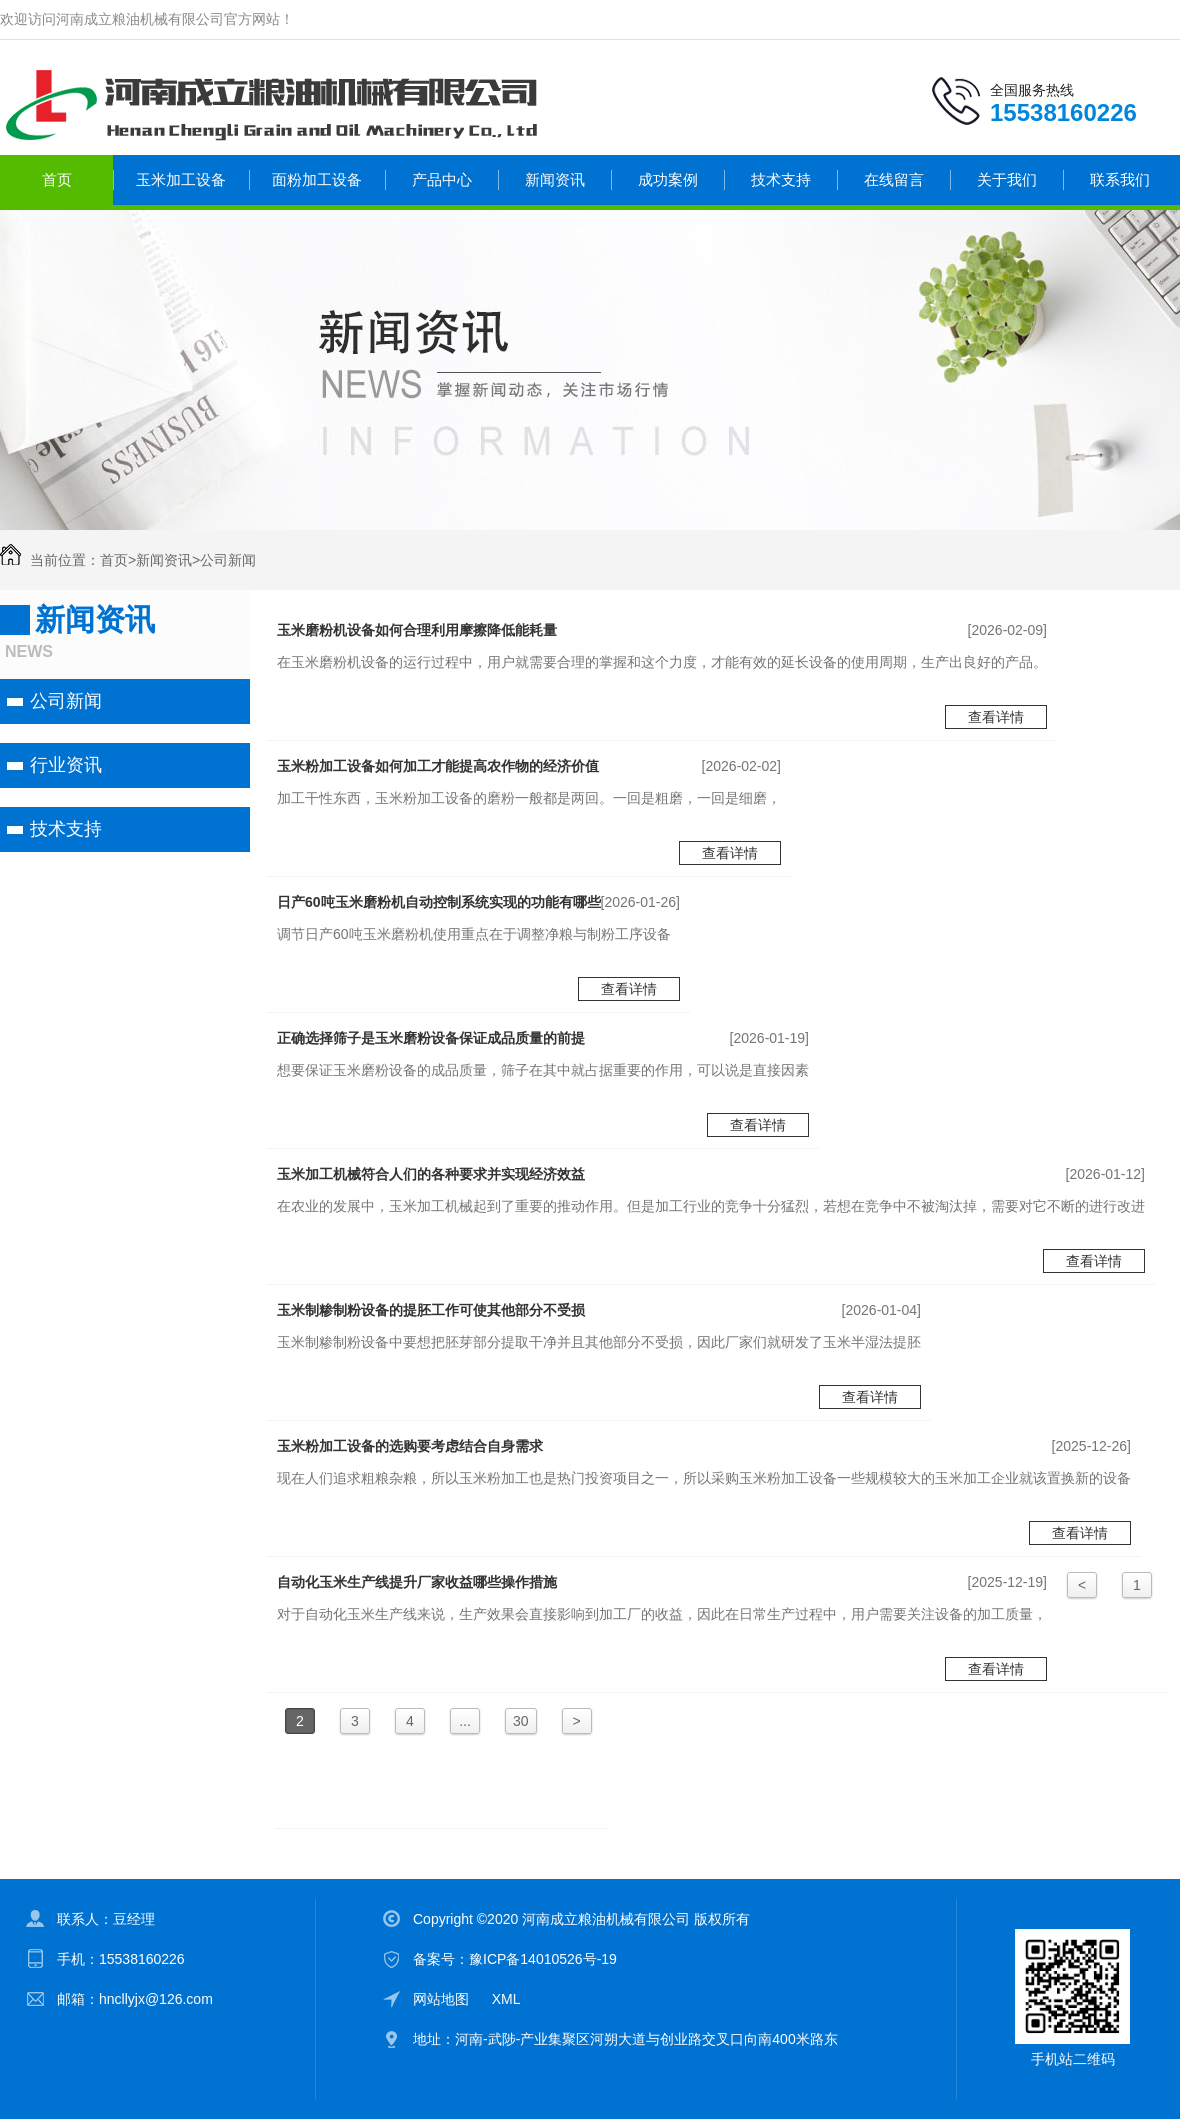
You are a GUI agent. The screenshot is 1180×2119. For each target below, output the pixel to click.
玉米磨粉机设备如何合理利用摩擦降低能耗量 (417, 630)
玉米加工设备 (181, 179)
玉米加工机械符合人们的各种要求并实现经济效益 (431, 1174)
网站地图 (441, 1999)
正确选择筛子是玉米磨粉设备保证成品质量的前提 (431, 1038)
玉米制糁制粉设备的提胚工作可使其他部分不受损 (431, 1310)
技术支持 (781, 179)
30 (521, 1721)
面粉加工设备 (317, 179)
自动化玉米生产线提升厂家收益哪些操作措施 (417, 1582)
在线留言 (894, 179)
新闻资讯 (555, 179)
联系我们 (1120, 179)
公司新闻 (228, 560)
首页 (57, 179)
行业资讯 (66, 765)
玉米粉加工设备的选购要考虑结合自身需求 (410, 1446)
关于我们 (1007, 179)
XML (506, 1999)
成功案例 (668, 179)
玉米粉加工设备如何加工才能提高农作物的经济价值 (438, 766)
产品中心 (442, 179)
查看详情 (996, 717)
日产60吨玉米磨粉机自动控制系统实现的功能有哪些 (439, 902)
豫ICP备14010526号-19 (543, 1959)
